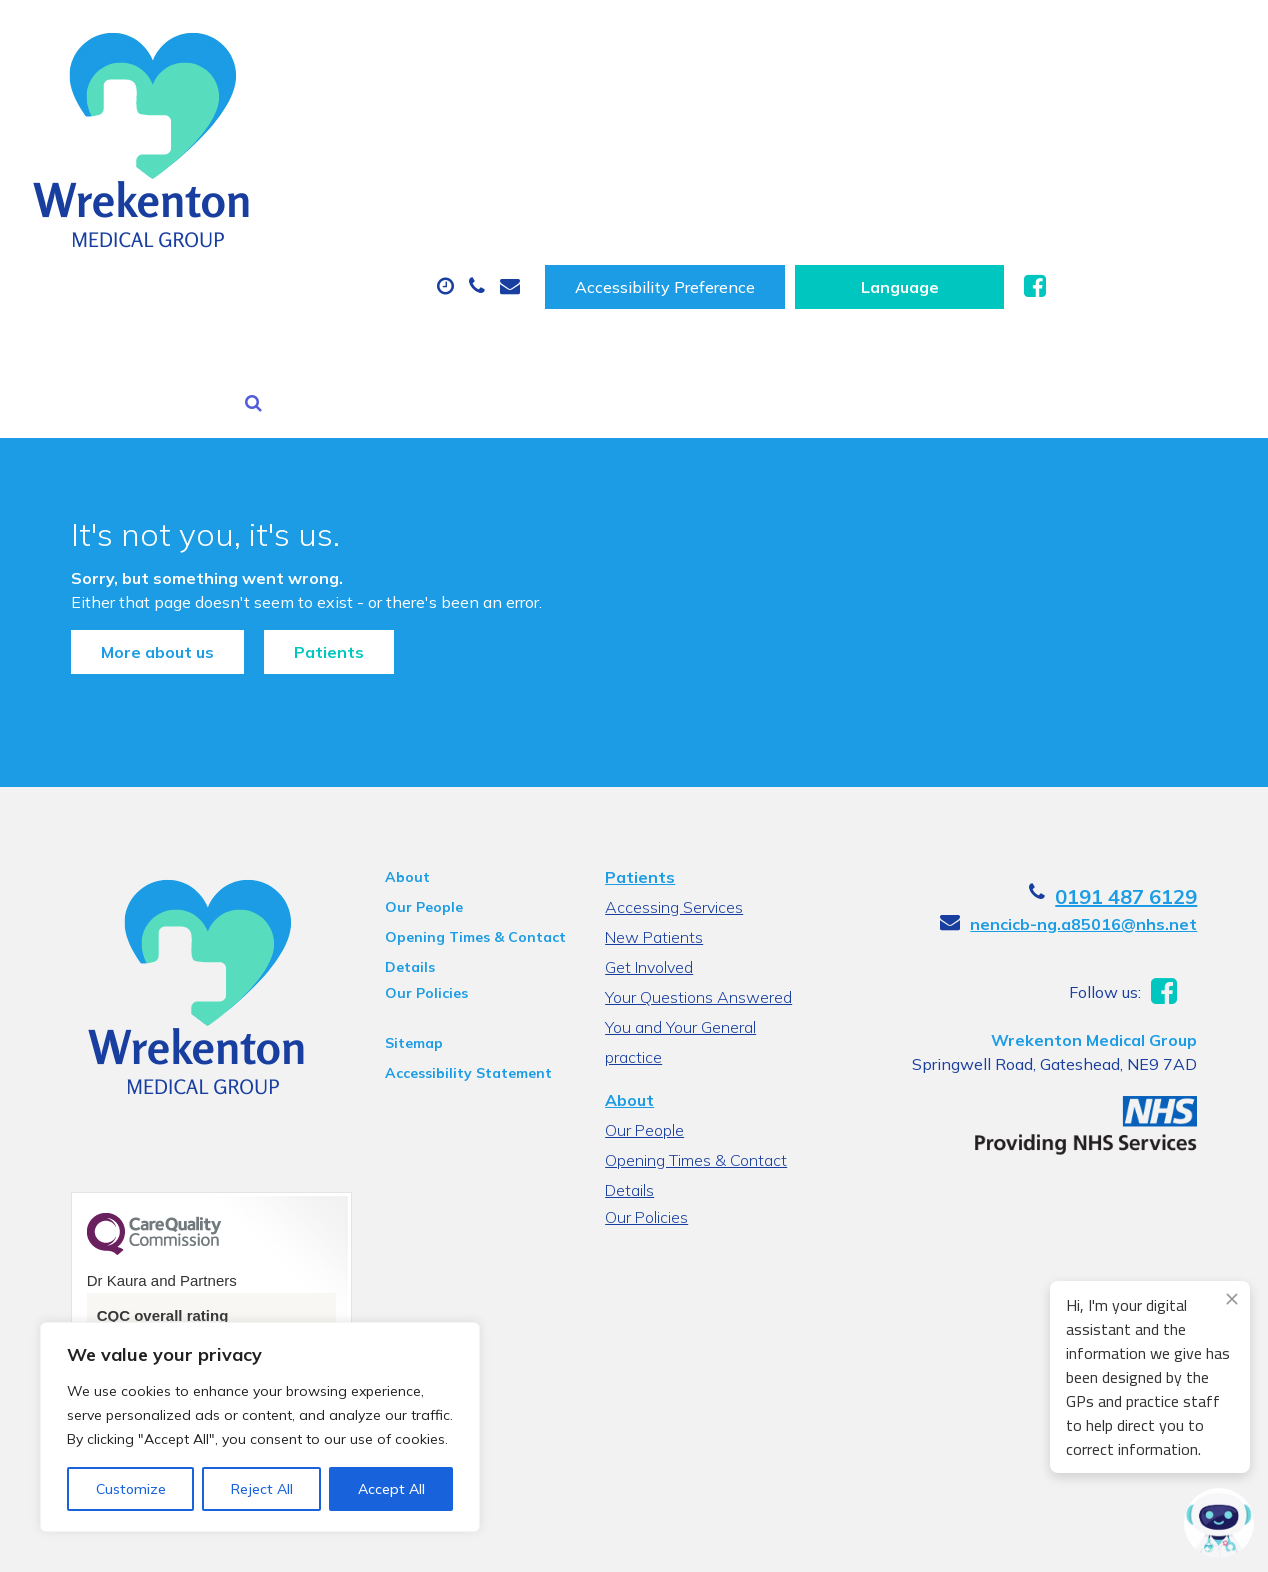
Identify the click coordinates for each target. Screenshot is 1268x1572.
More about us (133, 443)
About (290, 101)
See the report (132, 1227)
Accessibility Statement (457, 879)
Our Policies (415, 799)
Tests (1005, 101)
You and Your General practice (679, 835)
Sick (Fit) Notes (850, 101)
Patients (305, 443)
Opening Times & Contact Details (464, 746)
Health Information (341, 171)
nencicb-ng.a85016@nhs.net (1107, 730)
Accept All (391, 1489)
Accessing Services (673, 713)
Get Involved (648, 773)
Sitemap (403, 849)
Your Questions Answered (697, 803)
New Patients (1154, 101)
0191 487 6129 (1150, 702)
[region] (260, 1427)
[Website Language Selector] (1105, 38)
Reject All (262, 1489)
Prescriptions (665, 101)
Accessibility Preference (871, 38)
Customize (131, 1489)
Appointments (470, 101)
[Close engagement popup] (1232, 1299)
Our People (413, 713)
